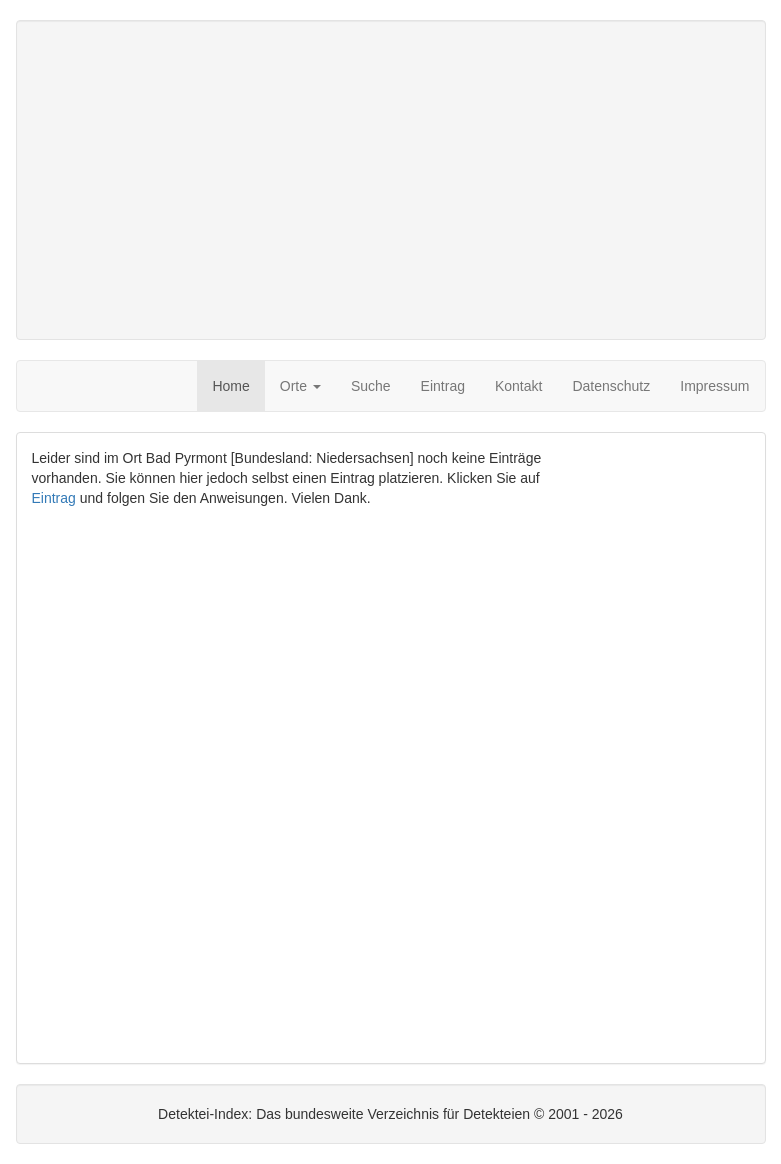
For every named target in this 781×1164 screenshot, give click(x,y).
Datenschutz (611, 386)
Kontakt (518, 386)
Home (230, 386)
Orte (300, 386)
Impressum (714, 386)
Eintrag (443, 386)
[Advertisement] (391, 180)
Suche (371, 386)
